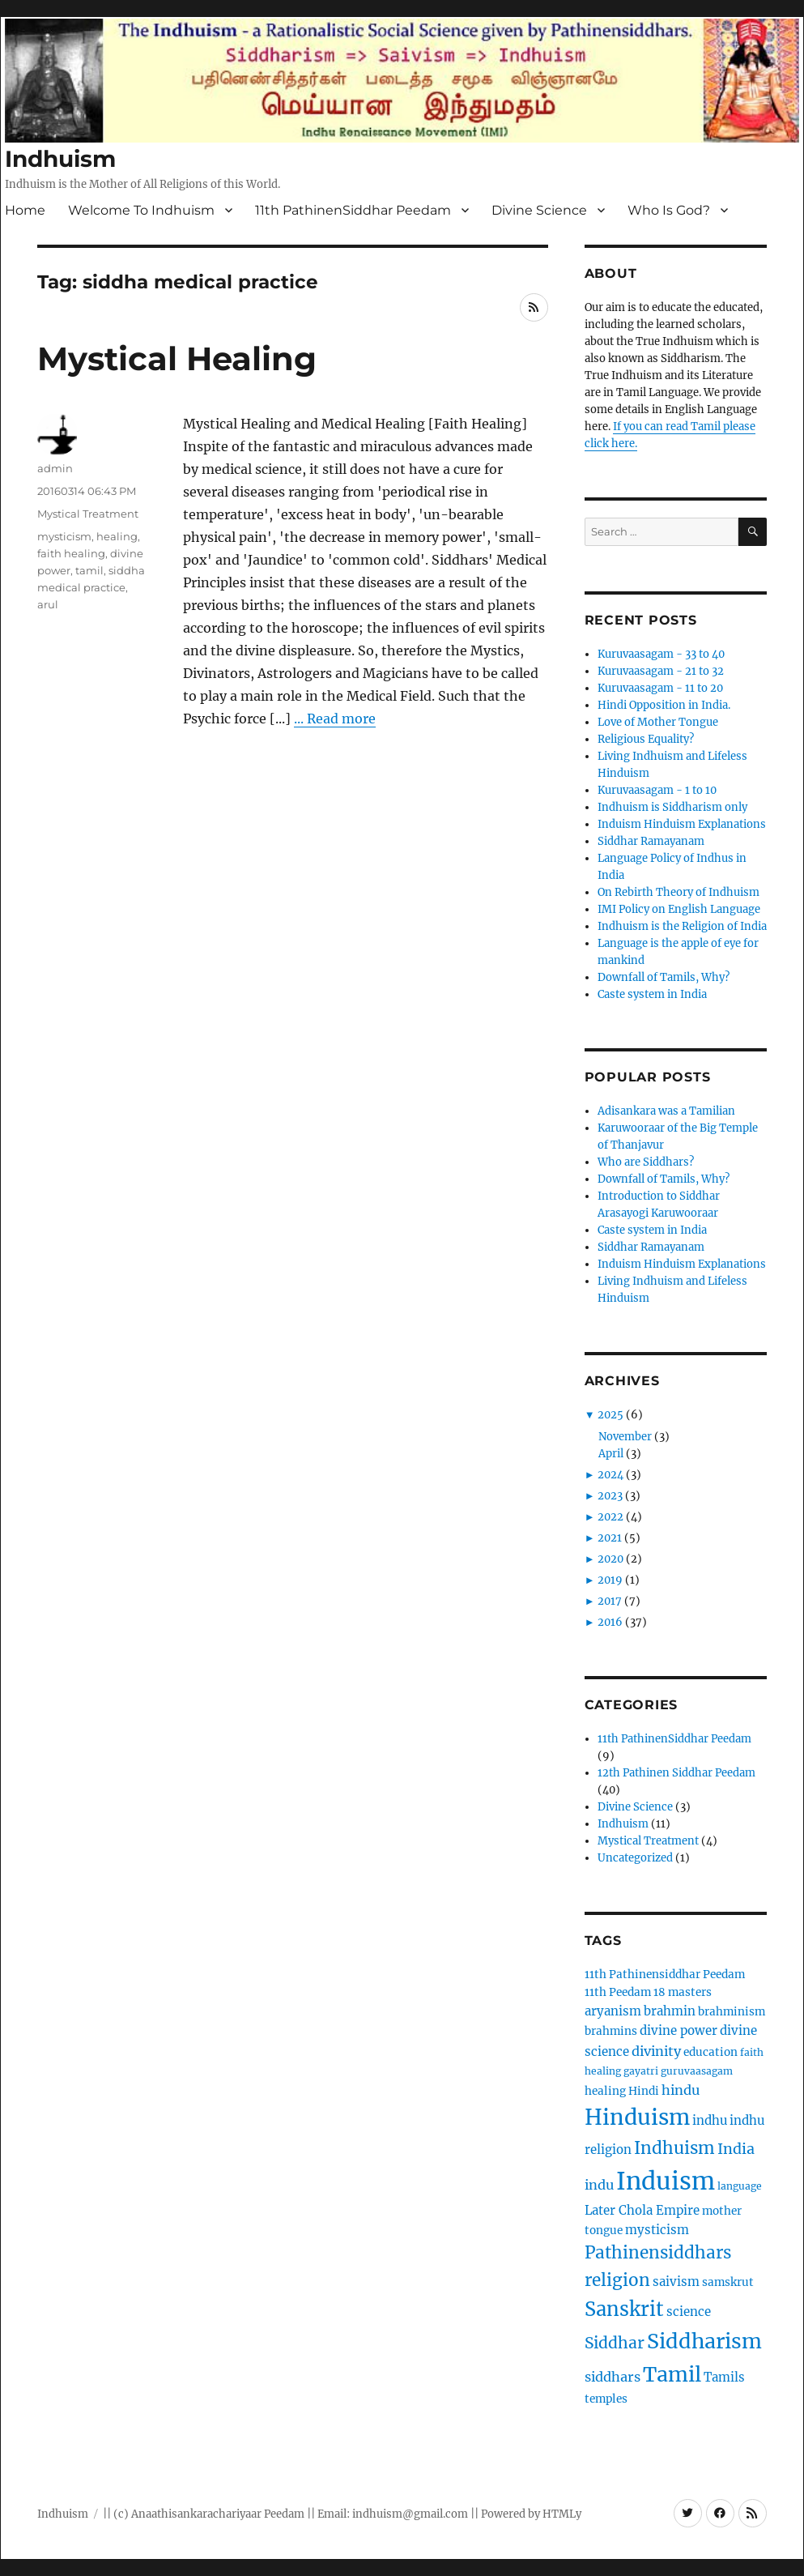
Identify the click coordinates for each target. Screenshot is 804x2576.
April (610, 1454)
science (688, 2311)
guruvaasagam (697, 2071)
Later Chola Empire (642, 2210)
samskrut (728, 2282)
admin (55, 468)
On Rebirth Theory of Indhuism (678, 892)
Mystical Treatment (87, 513)
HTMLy (561, 2514)
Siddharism (704, 2341)
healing (117, 536)
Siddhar (614, 2342)
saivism (676, 2281)
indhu (709, 2120)
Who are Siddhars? (646, 1162)
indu (599, 2185)
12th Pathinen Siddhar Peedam (676, 1773)
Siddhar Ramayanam (651, 841)
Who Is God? (668, 210)
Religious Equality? (646, 739)
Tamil (672, 2374)
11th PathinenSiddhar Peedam (353, 210)
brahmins (611, 2031)
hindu (680, 2090)
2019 (610, 1580)
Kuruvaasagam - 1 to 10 (657, 790)
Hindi (643, 2091)
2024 (610, 1475)
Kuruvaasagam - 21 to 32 (661, 671)
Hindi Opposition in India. (664, 705)
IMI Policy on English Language (679, 909)
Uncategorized (635, 1858)
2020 (610, 1559)
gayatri (640, 2071)
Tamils (724, 2377)
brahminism (731, 2012)
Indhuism (60, 159)
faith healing (71, 553)
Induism (665, 2181)
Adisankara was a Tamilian (666, 1111)
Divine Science (539, 210)
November (625, 1437)
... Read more (335, 718)
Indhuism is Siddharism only (672, 807)
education (710, 2052)
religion (617, 2280)
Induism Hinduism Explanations (682, 824)
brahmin (670, 2011)
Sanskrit (624, 2309)
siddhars (612, 2377)
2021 (610, 1538)
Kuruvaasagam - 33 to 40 (661, 654)
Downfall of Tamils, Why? (664, 977)
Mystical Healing (177, 358)
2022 (610, 1517)
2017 (610, 1601)
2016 (610, 1622)
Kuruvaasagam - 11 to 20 (660, 688)
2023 (610, 1496)
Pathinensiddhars (658, 2252)
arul (47, 604)
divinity (656, 2051)
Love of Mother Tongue (658, 722)
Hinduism (637, 2117)
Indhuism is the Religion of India (682, 926)
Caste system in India (652, 994)
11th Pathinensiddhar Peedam (665, 1974)
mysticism (64, 536)
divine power (678, 2030)
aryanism (613, 2011)
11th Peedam (618, 1992)
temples (606, 2399)
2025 (610, 1415)
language (739, 2186)
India (736, 2148)
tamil (89, 570)
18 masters (682, 1992)
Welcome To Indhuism (141, 210)
